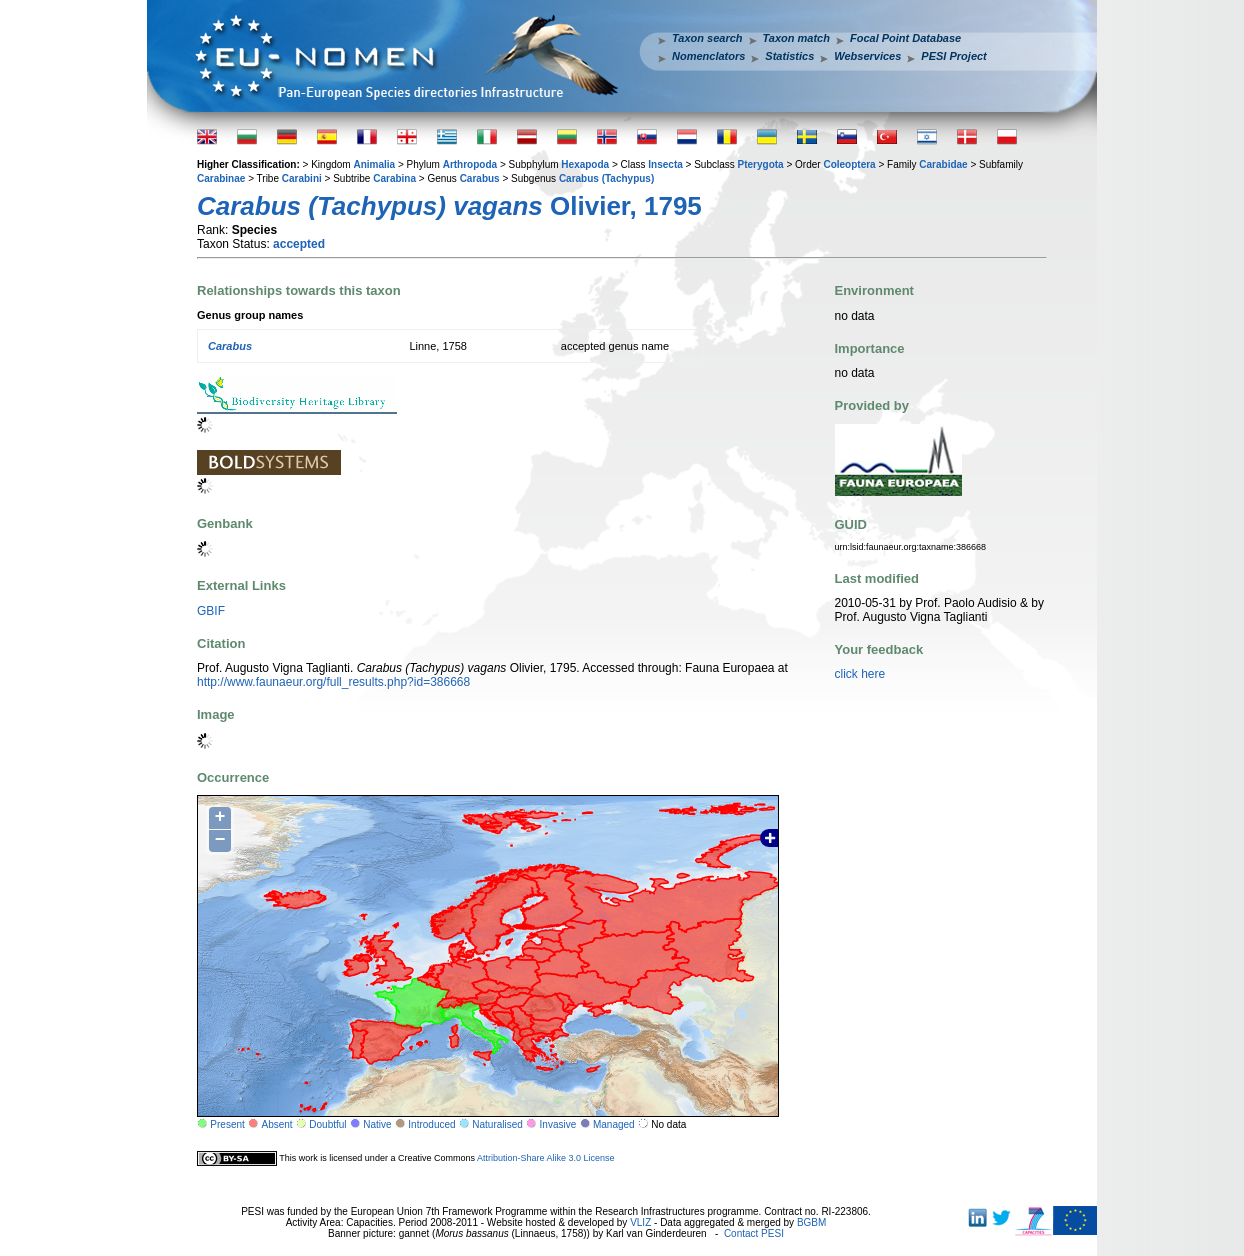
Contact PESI (754, 1233)
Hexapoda (585, 164)
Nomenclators (708, 56)
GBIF (211, 611)
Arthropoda (470, 164)
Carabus (480, 178)
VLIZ (640, 1222)
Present (227, 1124)
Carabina (394, 178)
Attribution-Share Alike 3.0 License (546, 1158)
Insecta (665, 164)
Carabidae (943, 164)
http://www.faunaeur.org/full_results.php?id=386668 (333, 682)
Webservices (867, 56)
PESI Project (953, 56)
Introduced (431, 1124)
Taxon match (796, 38)
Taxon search (707, 38)
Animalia (374, 164)
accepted (299, 244)
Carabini (302, 178)
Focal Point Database (905, 38)
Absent (277, 1124)
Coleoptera (849, 164)
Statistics (789, 56)
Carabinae (221, 178)
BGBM (811, 1222)
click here (860, 674)
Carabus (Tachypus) (606, 178)
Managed (614, 1124)
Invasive (558, 1124)
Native (377, 1124)
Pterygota (761, 164)
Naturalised (497, 1124)
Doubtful (327, 1124)
